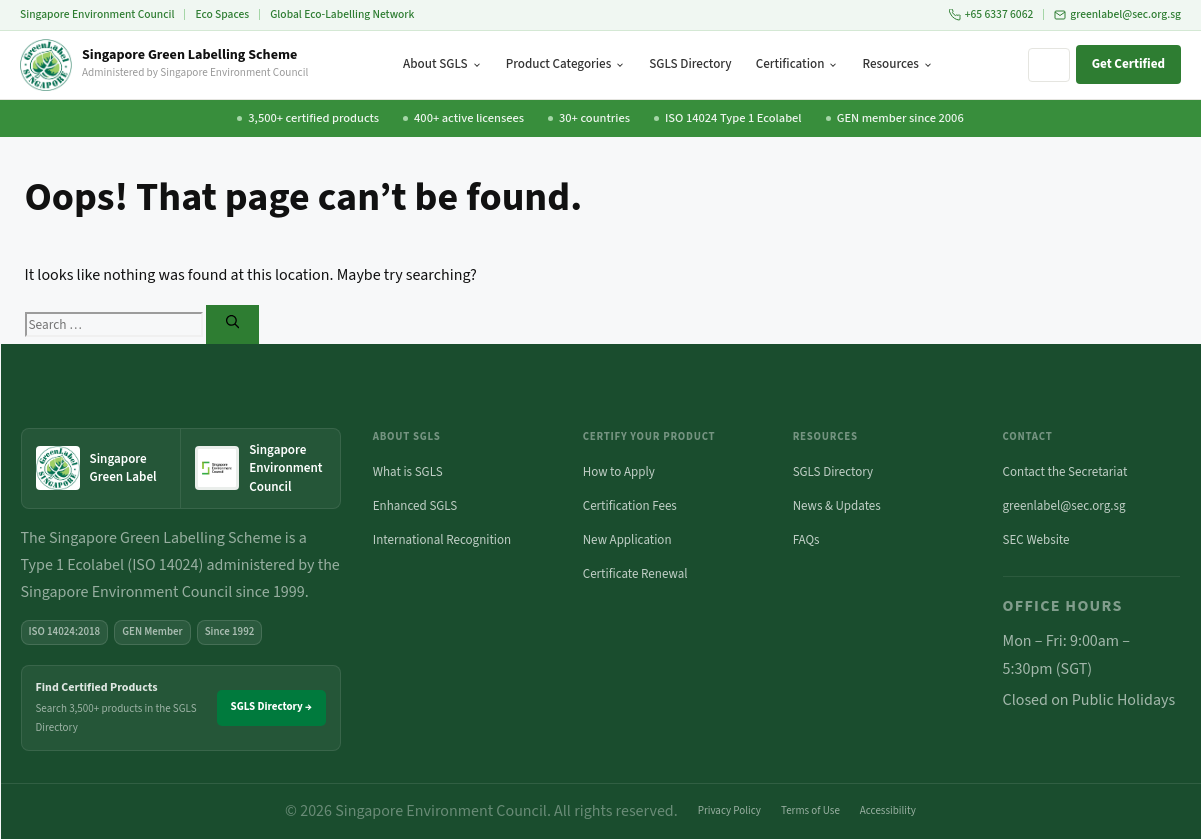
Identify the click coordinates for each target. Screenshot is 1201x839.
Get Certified (1128, 64)
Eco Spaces (222, 14)
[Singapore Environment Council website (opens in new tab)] (260, 468)
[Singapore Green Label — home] (101, 468)
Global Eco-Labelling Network (342, 14)
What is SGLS (408, 472)
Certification (797, 64)
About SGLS (442, 64)
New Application (627, 540)
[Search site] (1049, 65)
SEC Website (1036, 540)
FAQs (806, 540)
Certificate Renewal (635, 574)
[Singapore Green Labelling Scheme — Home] (164, 65)
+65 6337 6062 (991, 14)
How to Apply (619, 472)
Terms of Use (810, 810)
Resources (897, 64)
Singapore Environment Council (97, 14)
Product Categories (566, 64)
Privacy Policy (729, 810)
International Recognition (442, 540)
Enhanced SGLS (415, 506)
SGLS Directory (690, 64)
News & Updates (837, 506)
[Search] (232, 324)
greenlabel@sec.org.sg (1117, 14)
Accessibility (888, 810)
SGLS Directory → (271, 706)
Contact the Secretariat (1065, 472)
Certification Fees (630, 506)
